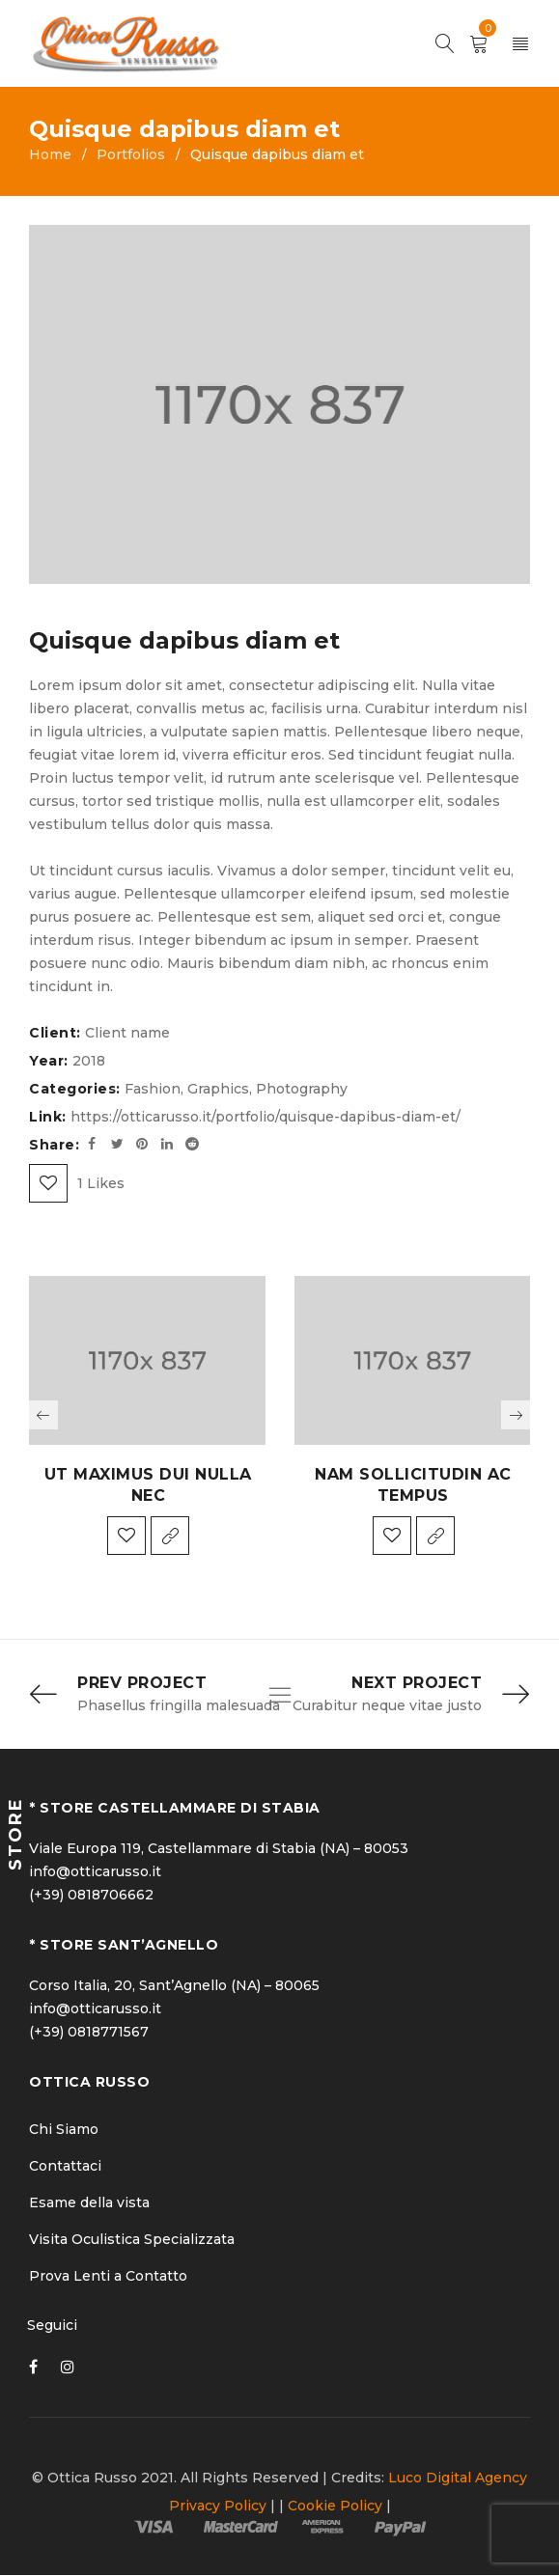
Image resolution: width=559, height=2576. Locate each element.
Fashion (153, 1088)
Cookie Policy (335, 2506)
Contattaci (65, 2166)
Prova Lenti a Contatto (108, 2276)
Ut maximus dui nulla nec (148, 1485)
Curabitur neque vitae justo (387, 1706)
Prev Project (142, 1683)
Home (50, 154)
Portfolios (131, 154)
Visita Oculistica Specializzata (132, 2240)
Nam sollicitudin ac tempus (413, 1485)
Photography (302, 1088)
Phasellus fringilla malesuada (178, 1706)
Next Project (416, 1683)
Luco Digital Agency (457, 2478)
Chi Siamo (63, 2130)
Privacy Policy (217, 2506)
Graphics (218, 1088)
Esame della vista (89, 2203)
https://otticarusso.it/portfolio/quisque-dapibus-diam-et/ (265, 1116)
